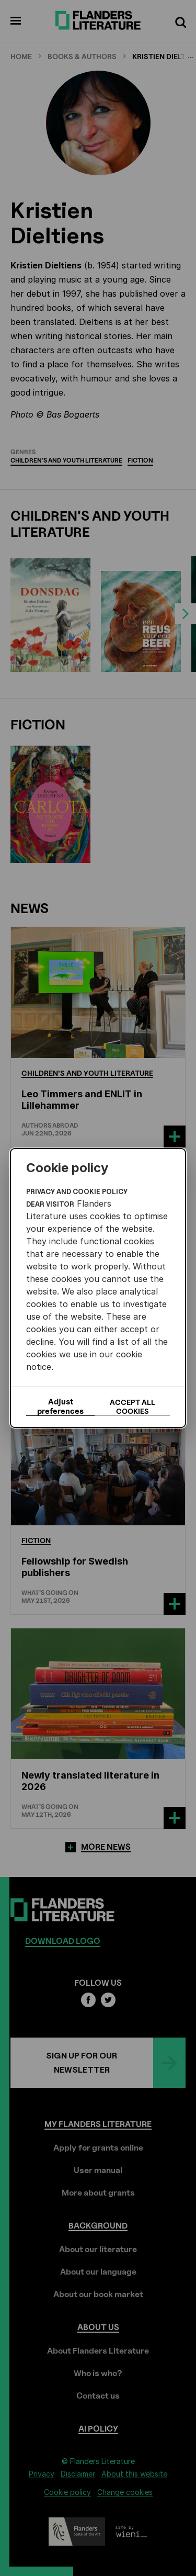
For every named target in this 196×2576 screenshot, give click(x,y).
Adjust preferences (60, 1406)
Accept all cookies (132, 1406)
